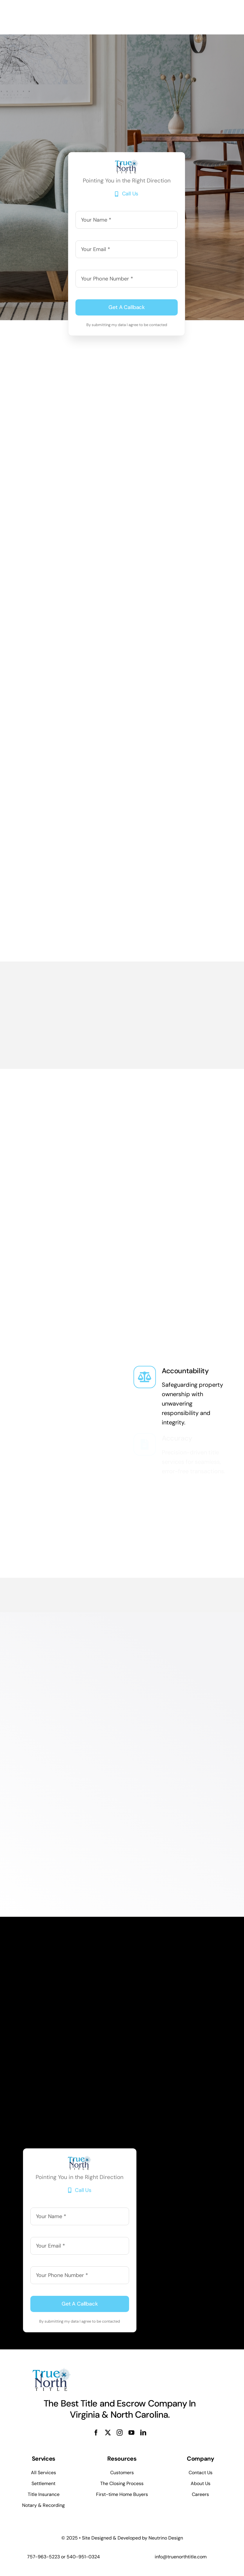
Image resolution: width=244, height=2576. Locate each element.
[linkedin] (143, 2433)
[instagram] (120, 2433)
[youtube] (131, 2433)
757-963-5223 (43, 2557)
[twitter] (108, 2433)
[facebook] (96, 2433)
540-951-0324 (83, 2557)
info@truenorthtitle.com (181, 2557)
